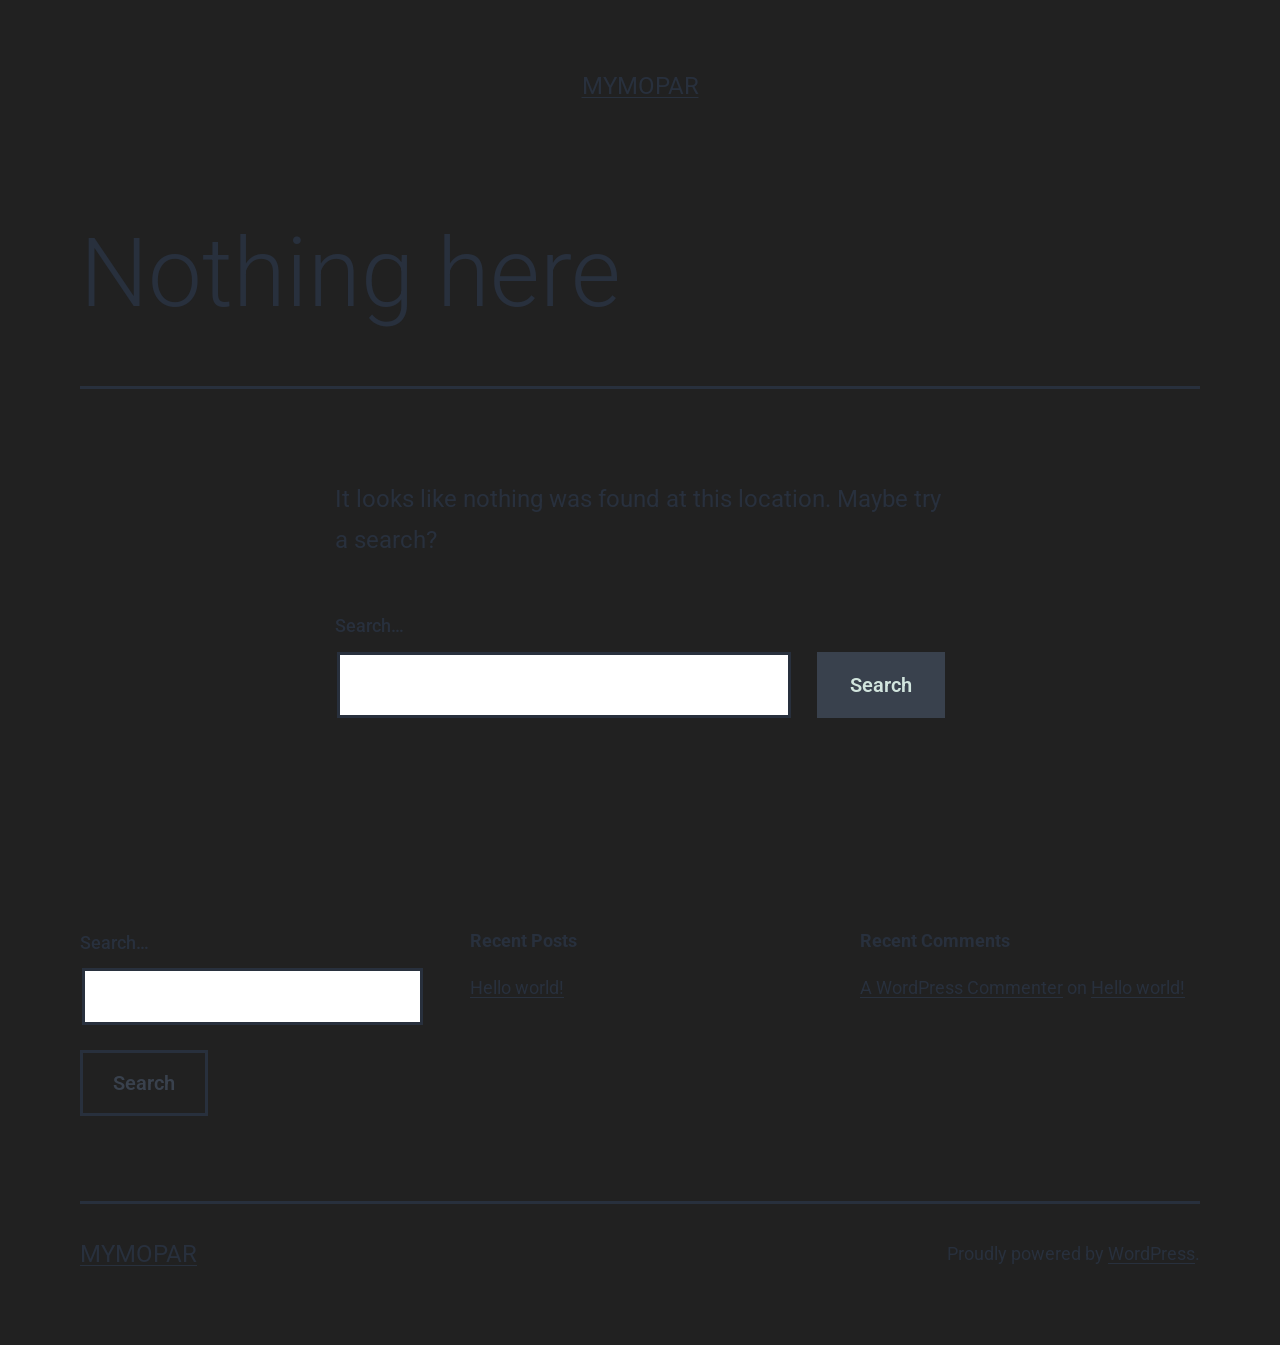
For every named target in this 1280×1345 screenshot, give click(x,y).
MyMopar (640, 86)
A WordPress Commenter (961, 987)
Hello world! (517, 987)
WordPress (1151, 1253)
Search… (369, 625)
